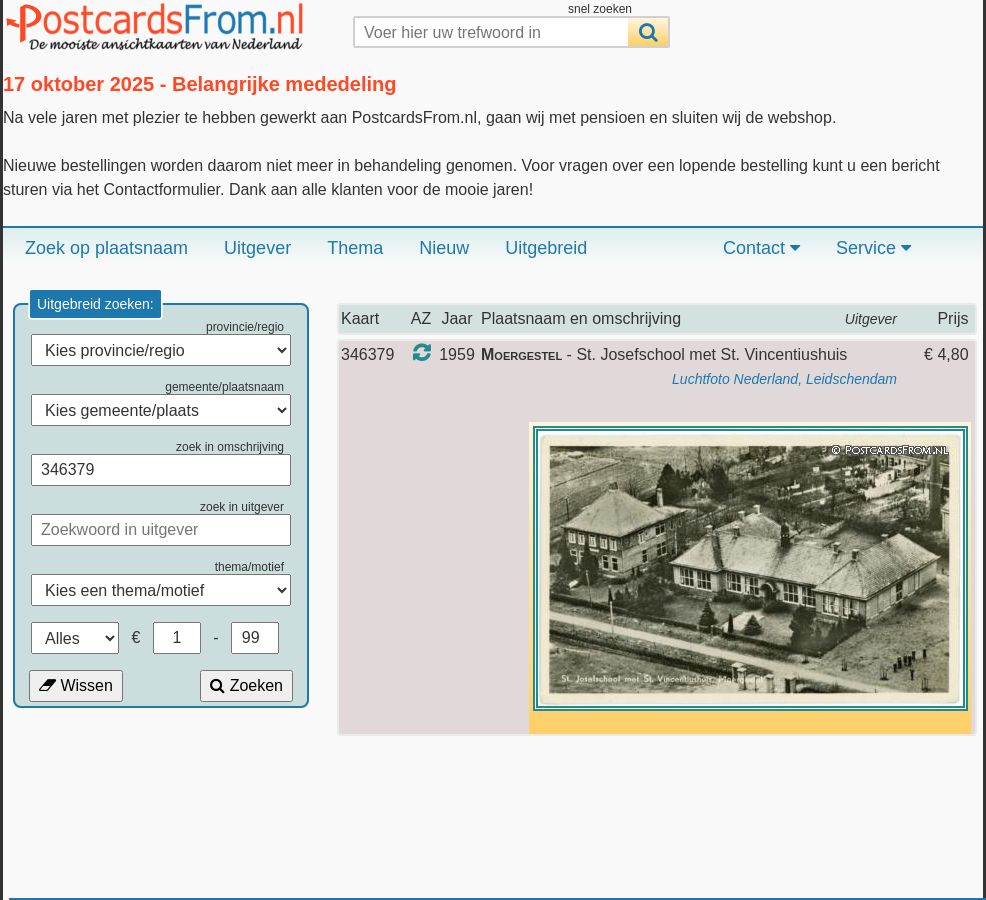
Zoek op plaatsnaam (106, 248)
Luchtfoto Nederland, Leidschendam (784, 379)
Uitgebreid (546, 248)
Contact (761, 248)
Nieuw (444, 248)
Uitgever (257, 248)
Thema (355, 248)
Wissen (76, 685)
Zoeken (246, 685)
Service (873, 248)
